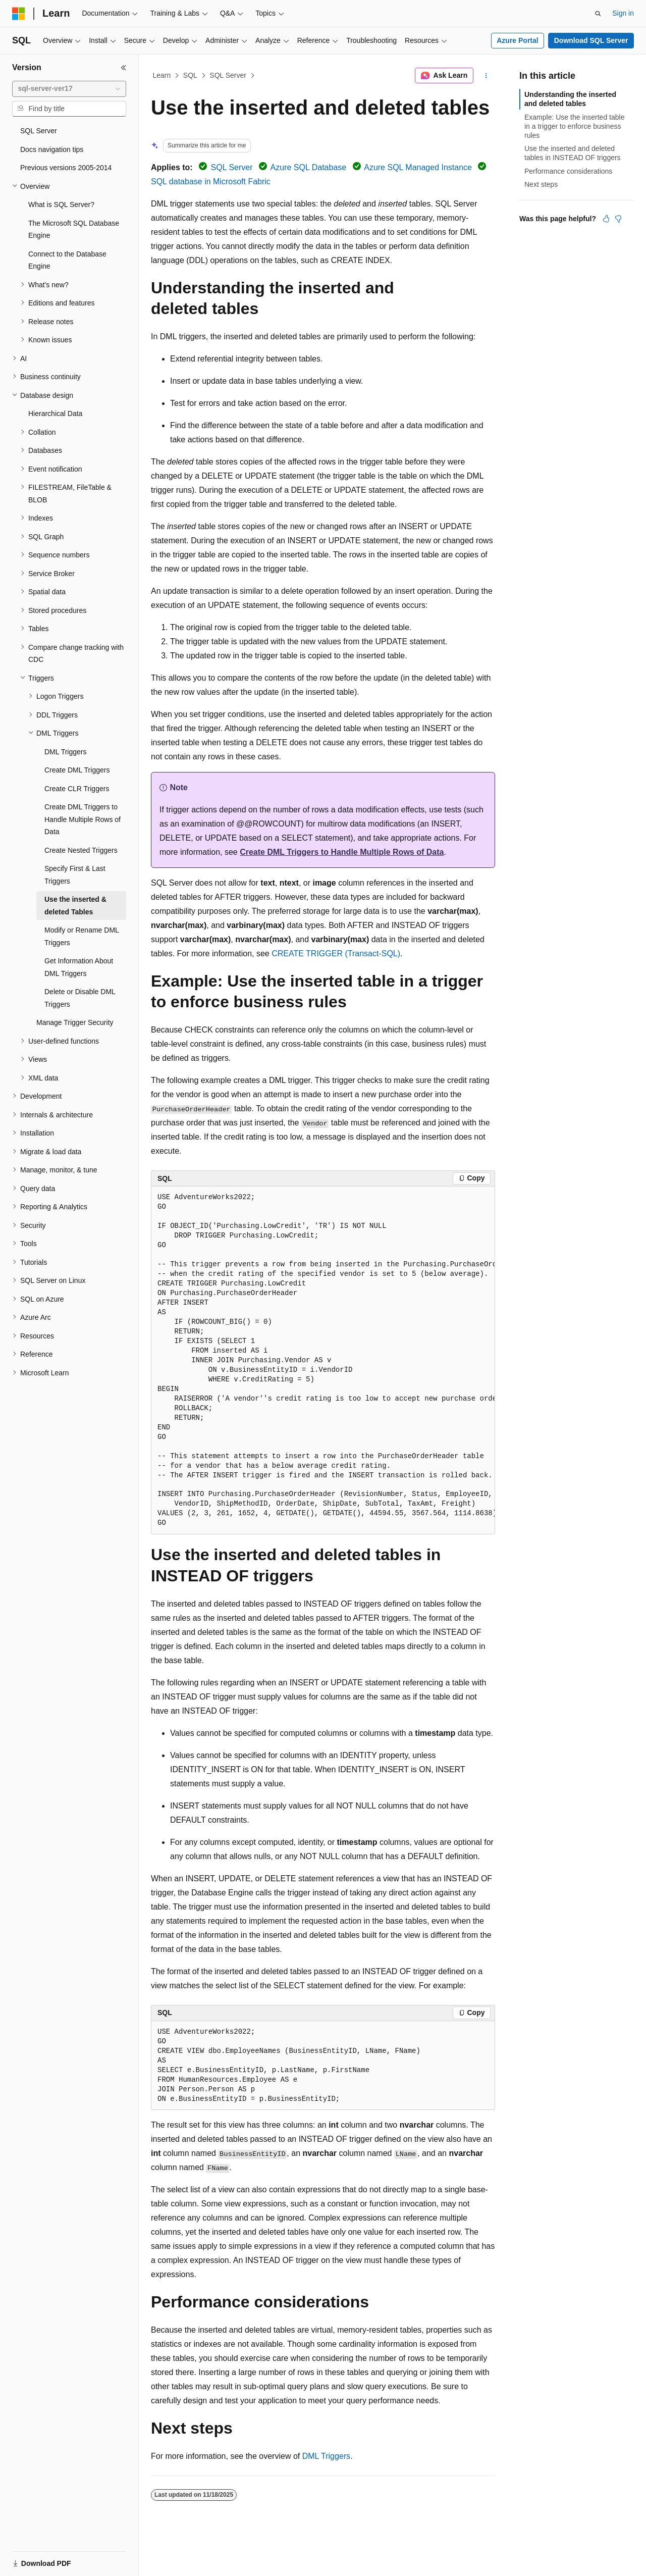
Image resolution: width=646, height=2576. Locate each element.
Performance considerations (568, 171)
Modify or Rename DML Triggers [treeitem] (81, 936)
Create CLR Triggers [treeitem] (76, 789)
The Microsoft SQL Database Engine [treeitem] (73, 229)
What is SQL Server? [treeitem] (61, 204)
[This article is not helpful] (618, 219)
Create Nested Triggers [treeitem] (81, 850)
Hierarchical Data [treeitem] (55, 413)
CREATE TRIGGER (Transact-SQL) (336, 953)
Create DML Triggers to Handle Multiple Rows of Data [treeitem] (82, 819)
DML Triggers (326, 2456)
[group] (323, 1360)
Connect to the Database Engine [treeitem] (67, 260)
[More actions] (486, 76)
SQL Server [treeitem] (38, 131)
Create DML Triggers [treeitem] (77, 770)
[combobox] (69, 89)
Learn (162, 75)
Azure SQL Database (309, 167)
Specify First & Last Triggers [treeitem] (74, 874)
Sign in (623, 13)
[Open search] (598, 14)
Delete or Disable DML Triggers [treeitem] (79, 998)
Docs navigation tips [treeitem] (51, 149)
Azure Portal (517, 40)
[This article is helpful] (606, 219)
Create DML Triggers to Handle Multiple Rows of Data (342, 852)
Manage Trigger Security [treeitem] (75, 1022)
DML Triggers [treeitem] (65, 752)
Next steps (541, 184)
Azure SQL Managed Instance (418, 167)
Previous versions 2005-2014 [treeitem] (66, 168)
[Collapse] (123, 68)
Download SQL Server (591, 40)
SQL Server (227, 75)
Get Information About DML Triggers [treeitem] (78, 967)
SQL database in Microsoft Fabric (211, 181)
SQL (190, 75)
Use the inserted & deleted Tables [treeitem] (75, 905)
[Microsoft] (18, 13)
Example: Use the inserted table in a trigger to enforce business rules (574, 126)
